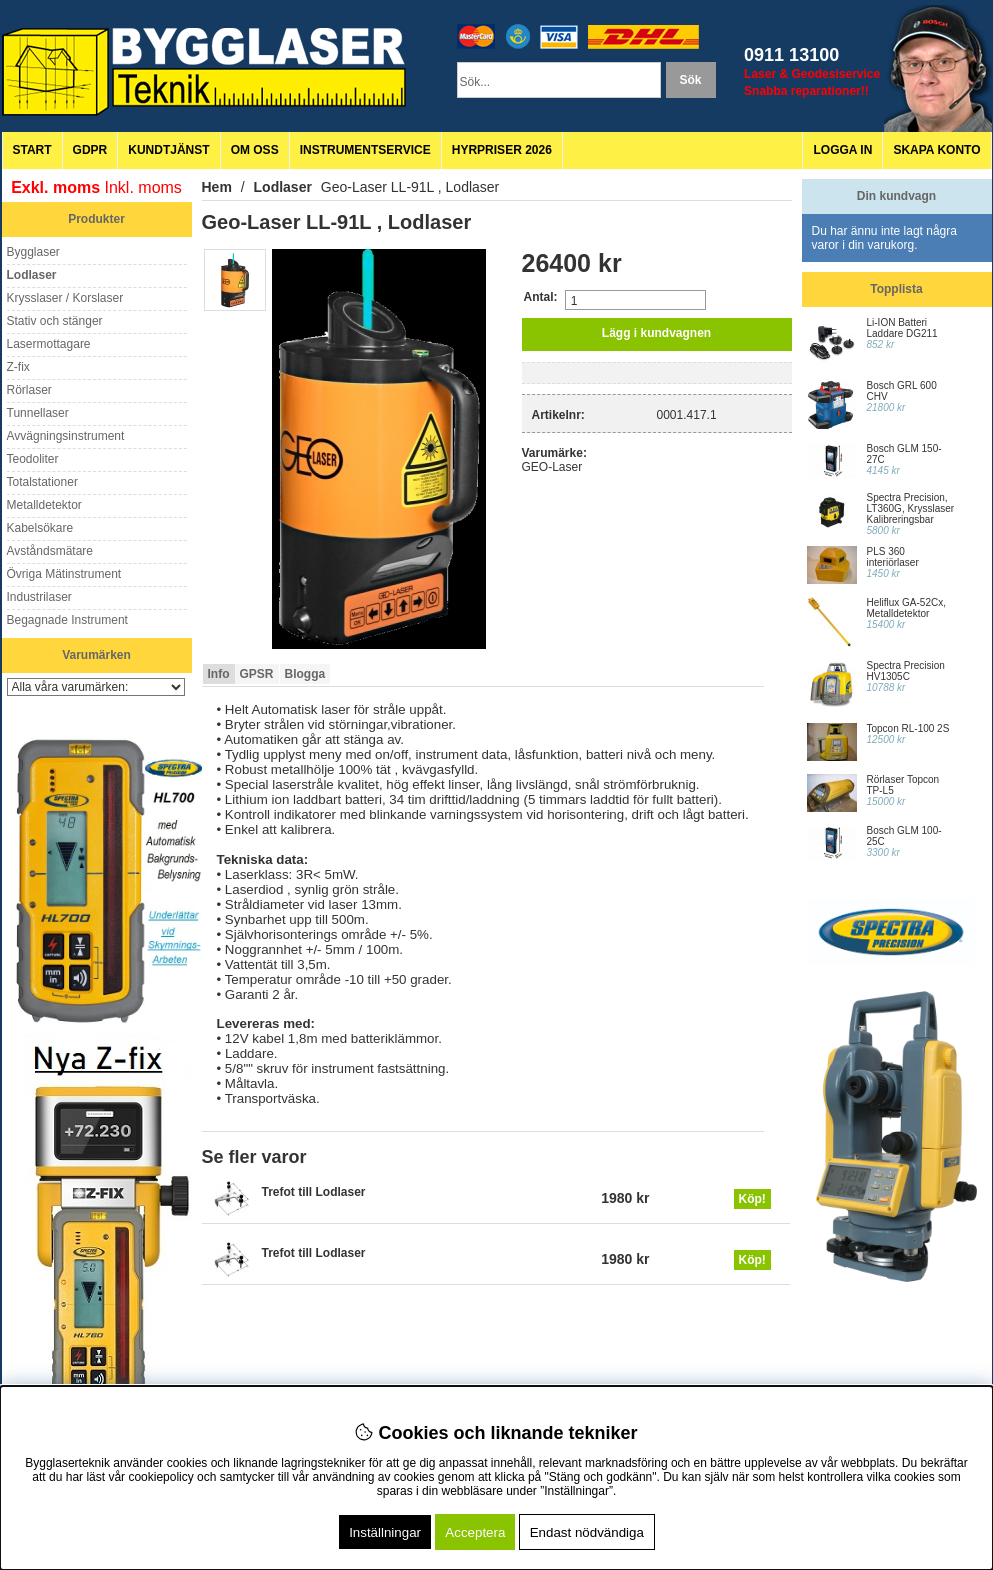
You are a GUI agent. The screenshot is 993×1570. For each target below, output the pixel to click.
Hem (217, 187)
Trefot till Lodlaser (314, 1192)
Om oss (255, 150)
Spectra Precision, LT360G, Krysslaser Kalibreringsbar (911, 508)
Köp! (752, 1199)
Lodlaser (283, 187)
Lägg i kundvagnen (656, 333)
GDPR (90, 150)
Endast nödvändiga (587, 1532)
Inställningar (385, 1532)
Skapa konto (936, 150)
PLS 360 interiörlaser (893, 557)
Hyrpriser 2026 (502, 150)
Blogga (305, 674)
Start (32, 150)
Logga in (842, 150)
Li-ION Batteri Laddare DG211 (902, 328)
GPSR (257, 674)
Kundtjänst (168, 150)
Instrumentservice (365, 150)
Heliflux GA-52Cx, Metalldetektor (906, 608)
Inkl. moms (143, 187)
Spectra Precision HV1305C (906, 671)
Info (219, 674)
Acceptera (475, 1532)
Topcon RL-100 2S (908, 728)
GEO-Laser (552, 467)
